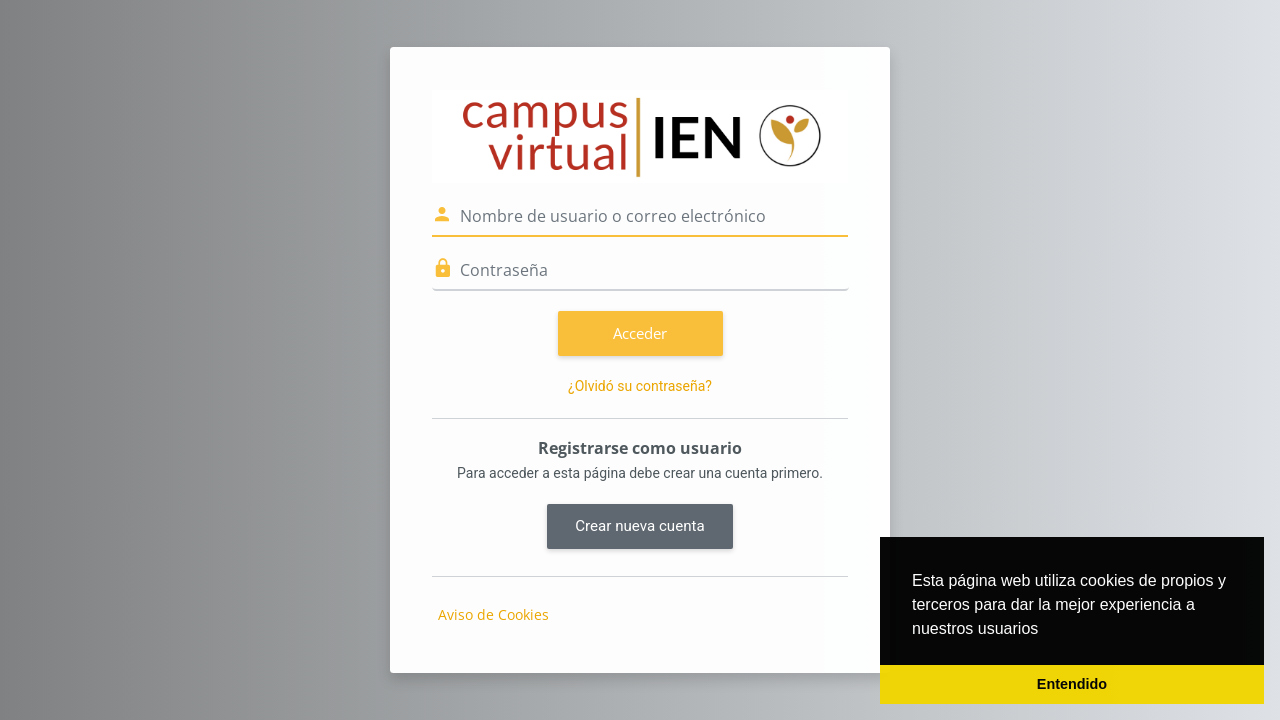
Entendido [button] (1072, 684)
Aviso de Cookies (493, 614)
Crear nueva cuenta (639, 526)
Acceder (640, 333)
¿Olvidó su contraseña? (640, 386)
